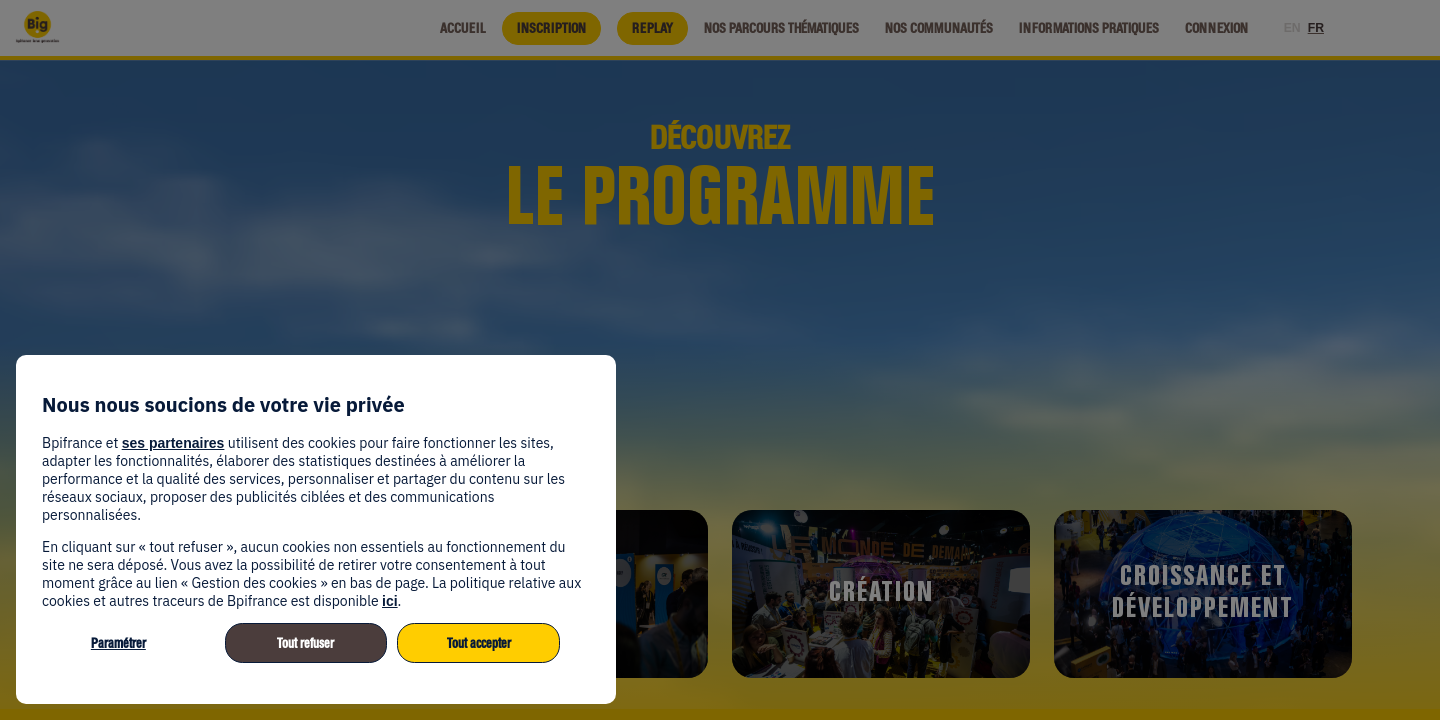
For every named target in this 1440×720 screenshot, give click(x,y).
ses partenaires (173, 443)
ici (390, 601)
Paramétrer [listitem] (118, 643)
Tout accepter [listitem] (479, 643)
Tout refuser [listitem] (305, 643)
